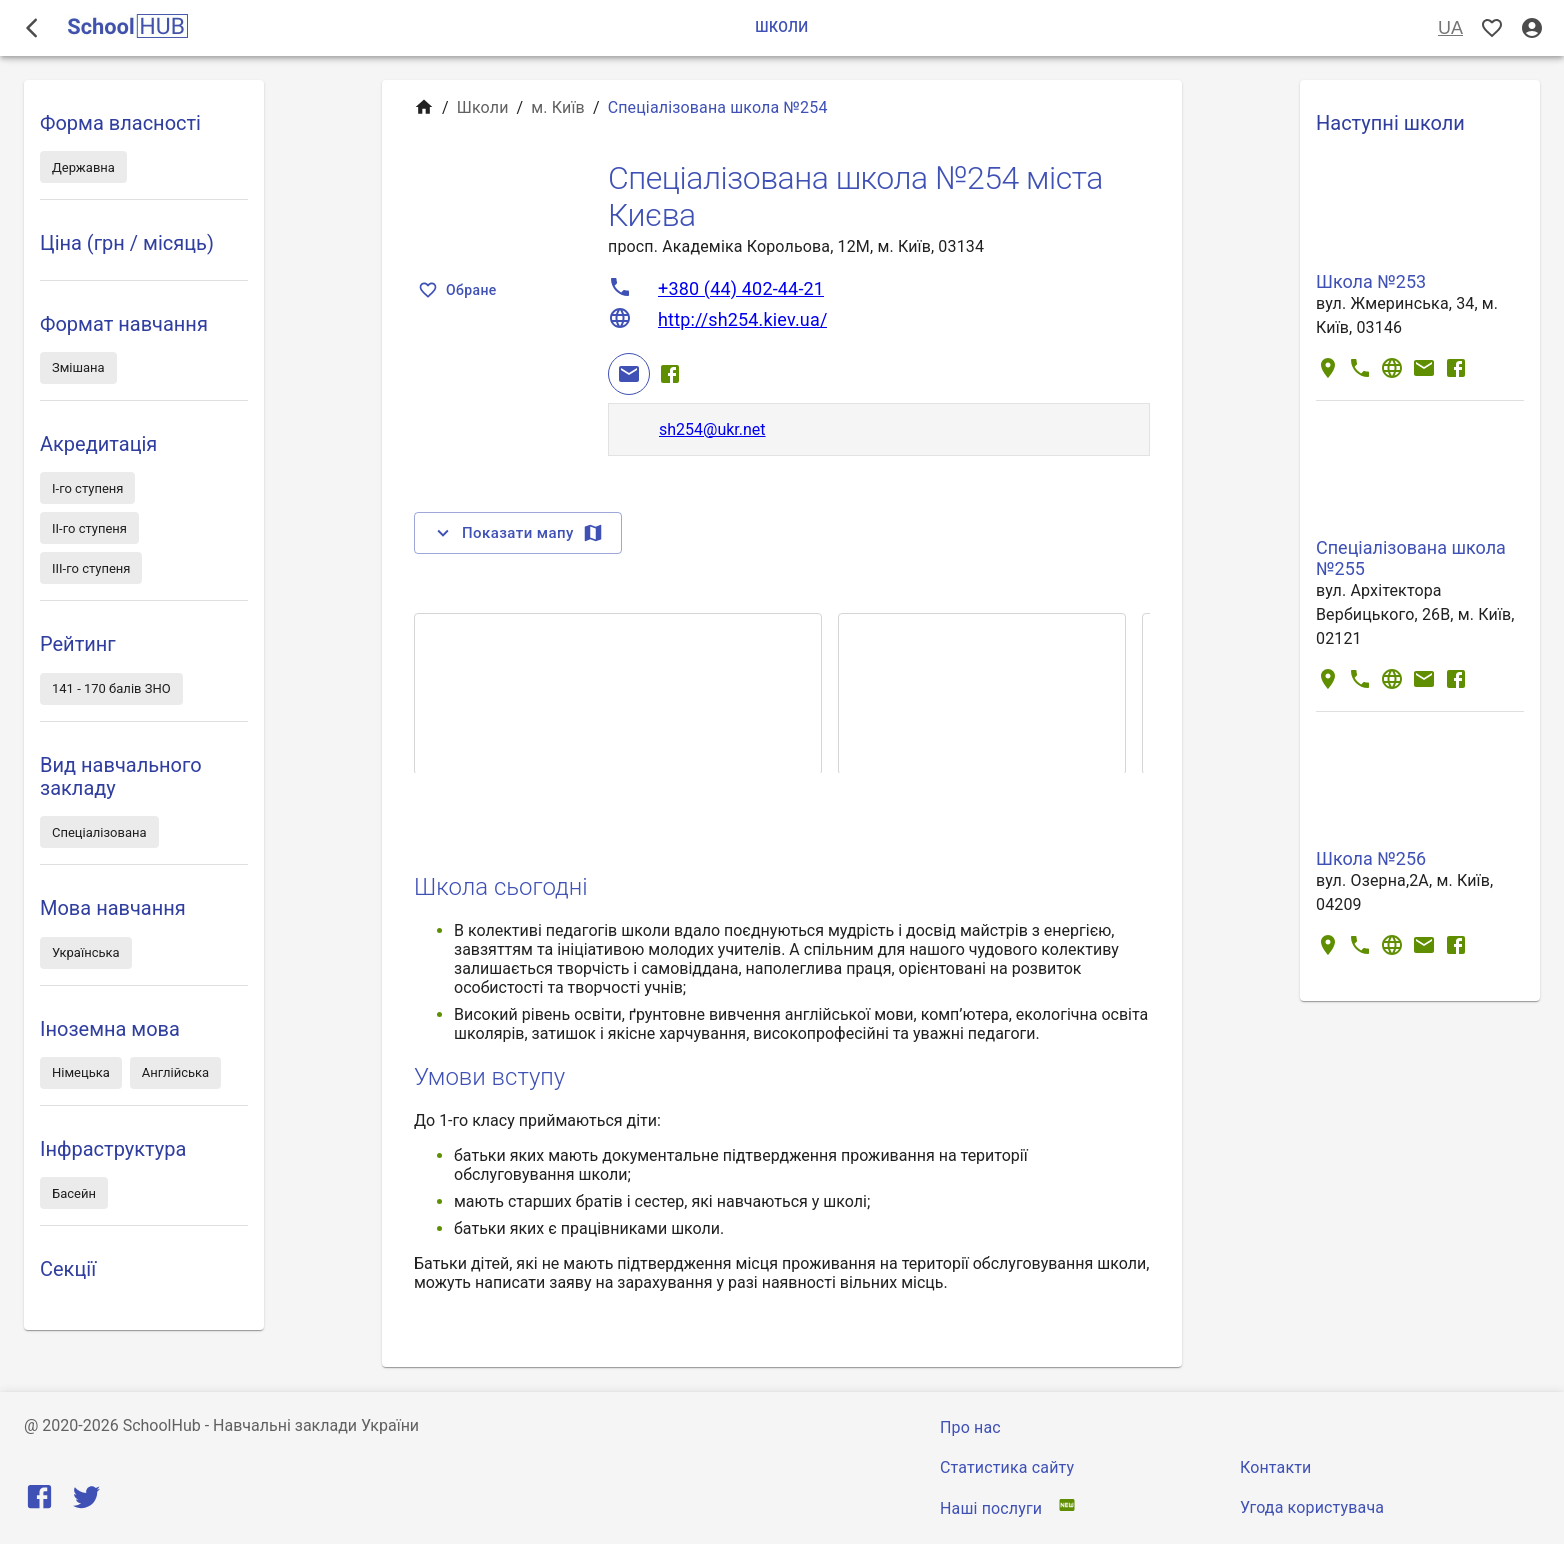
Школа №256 (1371, 858)
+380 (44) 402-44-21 (741, 288)
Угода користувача (1312, 1507)
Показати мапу (518, 533)
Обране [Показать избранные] (459, 290)
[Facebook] (670, 374)
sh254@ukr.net (712, 429)
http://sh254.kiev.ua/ (742, 319)
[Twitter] (86, 1501)
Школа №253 (1371, 281)
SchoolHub (162, 1425)
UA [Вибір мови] (1450, 28)
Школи (483, 107)
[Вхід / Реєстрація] (1532, 28)
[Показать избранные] (1492, 28)
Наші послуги (991, 1508)
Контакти (1275, 1467)
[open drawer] (32, 28)
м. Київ (558, 107)
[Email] (629, 374)
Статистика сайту (1007, 1467)
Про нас (970, 1427)
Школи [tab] (782, 28)
